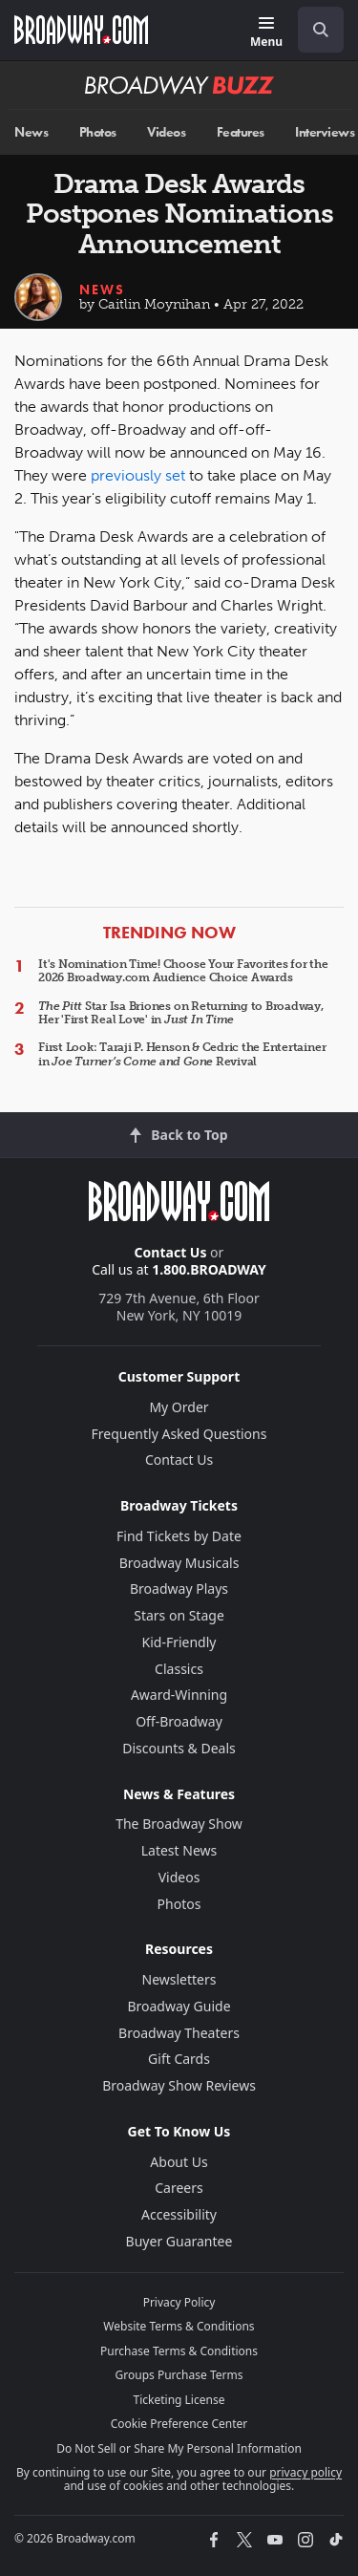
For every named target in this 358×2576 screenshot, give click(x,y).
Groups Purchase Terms (179, 2375)
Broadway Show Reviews (179, 2085)
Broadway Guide (178, 2006)
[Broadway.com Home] (81, 29)
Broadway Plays (179, 1588)
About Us (178, 2162)
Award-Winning (179, 1694)
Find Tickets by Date (179, 1536)
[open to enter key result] (321, 30)
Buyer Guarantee (179, 2241)
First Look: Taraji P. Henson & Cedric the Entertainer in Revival (182, 1054)
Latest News (179, 1850)
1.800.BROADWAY (209, 1269)
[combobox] (313, 30)
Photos (97, 132)
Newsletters (179, 1979)
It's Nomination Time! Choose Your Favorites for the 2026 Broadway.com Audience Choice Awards (183, 970)
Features (240, 132)
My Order (178, 1407)
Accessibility (179, 2214)
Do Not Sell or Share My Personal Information (179, 2448)
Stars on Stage (179, 1615)
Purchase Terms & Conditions (179, 2351)
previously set (138, 475)
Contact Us (171, 1252)
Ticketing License (179, 2400)
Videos (166, 132)
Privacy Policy (179, 2302)
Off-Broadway (179, 1721)
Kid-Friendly (179, 1642)
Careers (178, 2188)
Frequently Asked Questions (179, 1434)
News (31, 132)
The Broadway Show (179, 1823)
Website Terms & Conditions (178, 2326)
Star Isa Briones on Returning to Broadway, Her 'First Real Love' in (181, 1012)
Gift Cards (179, 2059)
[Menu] (266, 33)
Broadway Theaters (179, 2033)
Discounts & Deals (179, 1748)
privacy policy (305, 2472)
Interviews (324, 132)
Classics (179, 1669)
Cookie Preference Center (179, 2423)
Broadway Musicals (179, 1563)
